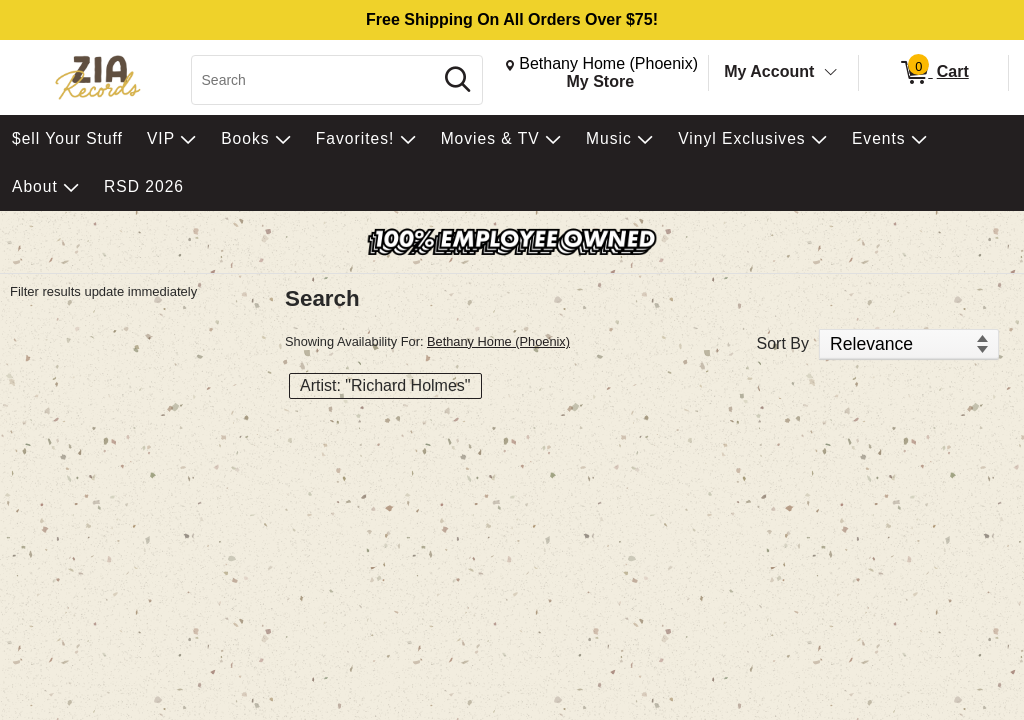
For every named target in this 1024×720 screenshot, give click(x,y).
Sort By (783, 343)
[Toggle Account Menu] (831, 73)
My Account (769, 71)
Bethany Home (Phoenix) (498, 341)
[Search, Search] (315, 80)
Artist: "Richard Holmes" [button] (385, 385)
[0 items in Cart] (933, 73)
